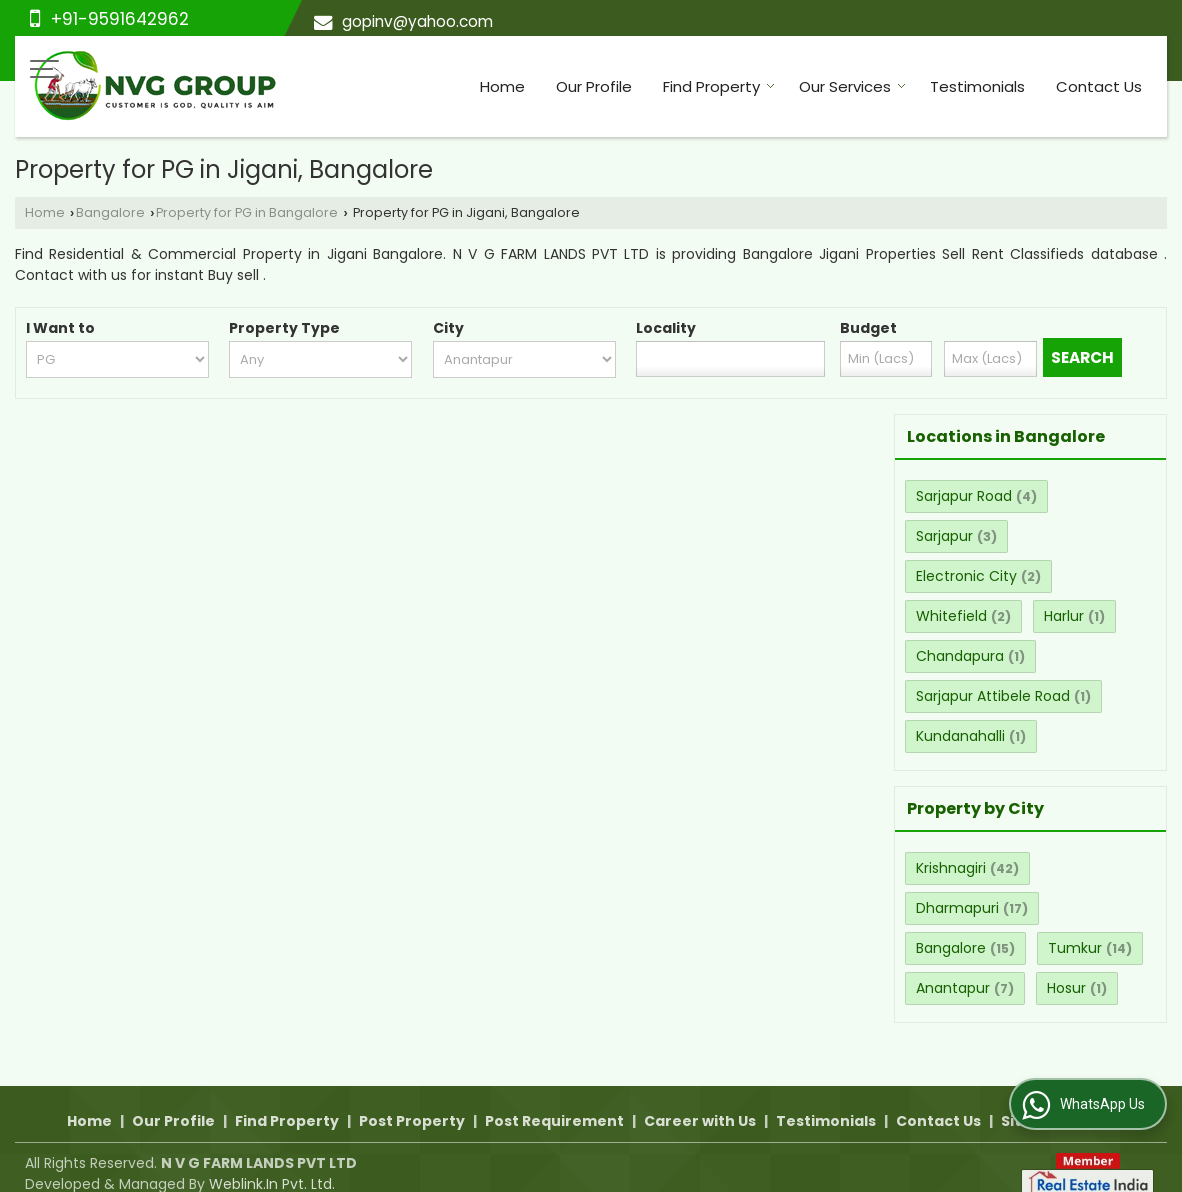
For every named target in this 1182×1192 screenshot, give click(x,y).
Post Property (412, 1100)
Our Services (852, 86)
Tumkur (1075, 948)
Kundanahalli (960, 736)
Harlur (1064, 616)
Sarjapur (944, 536)
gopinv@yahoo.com (417, 21)
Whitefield (951, 616)
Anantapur (953, 988)
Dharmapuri (957, 908)
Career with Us (700, 1100)
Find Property (719, 86)
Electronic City (966, 576)
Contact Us (1099, 86)
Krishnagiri (951, 868)
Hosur (1066, 988)
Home (502, 86)
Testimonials (977, 86)
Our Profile (594, 86)
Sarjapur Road (964, 496)
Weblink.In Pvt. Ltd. (272, 1163)
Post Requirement (554, 1100)
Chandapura (960, 656)
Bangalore (110, 212)
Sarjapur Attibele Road (993, 696)
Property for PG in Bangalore (247, 212)
